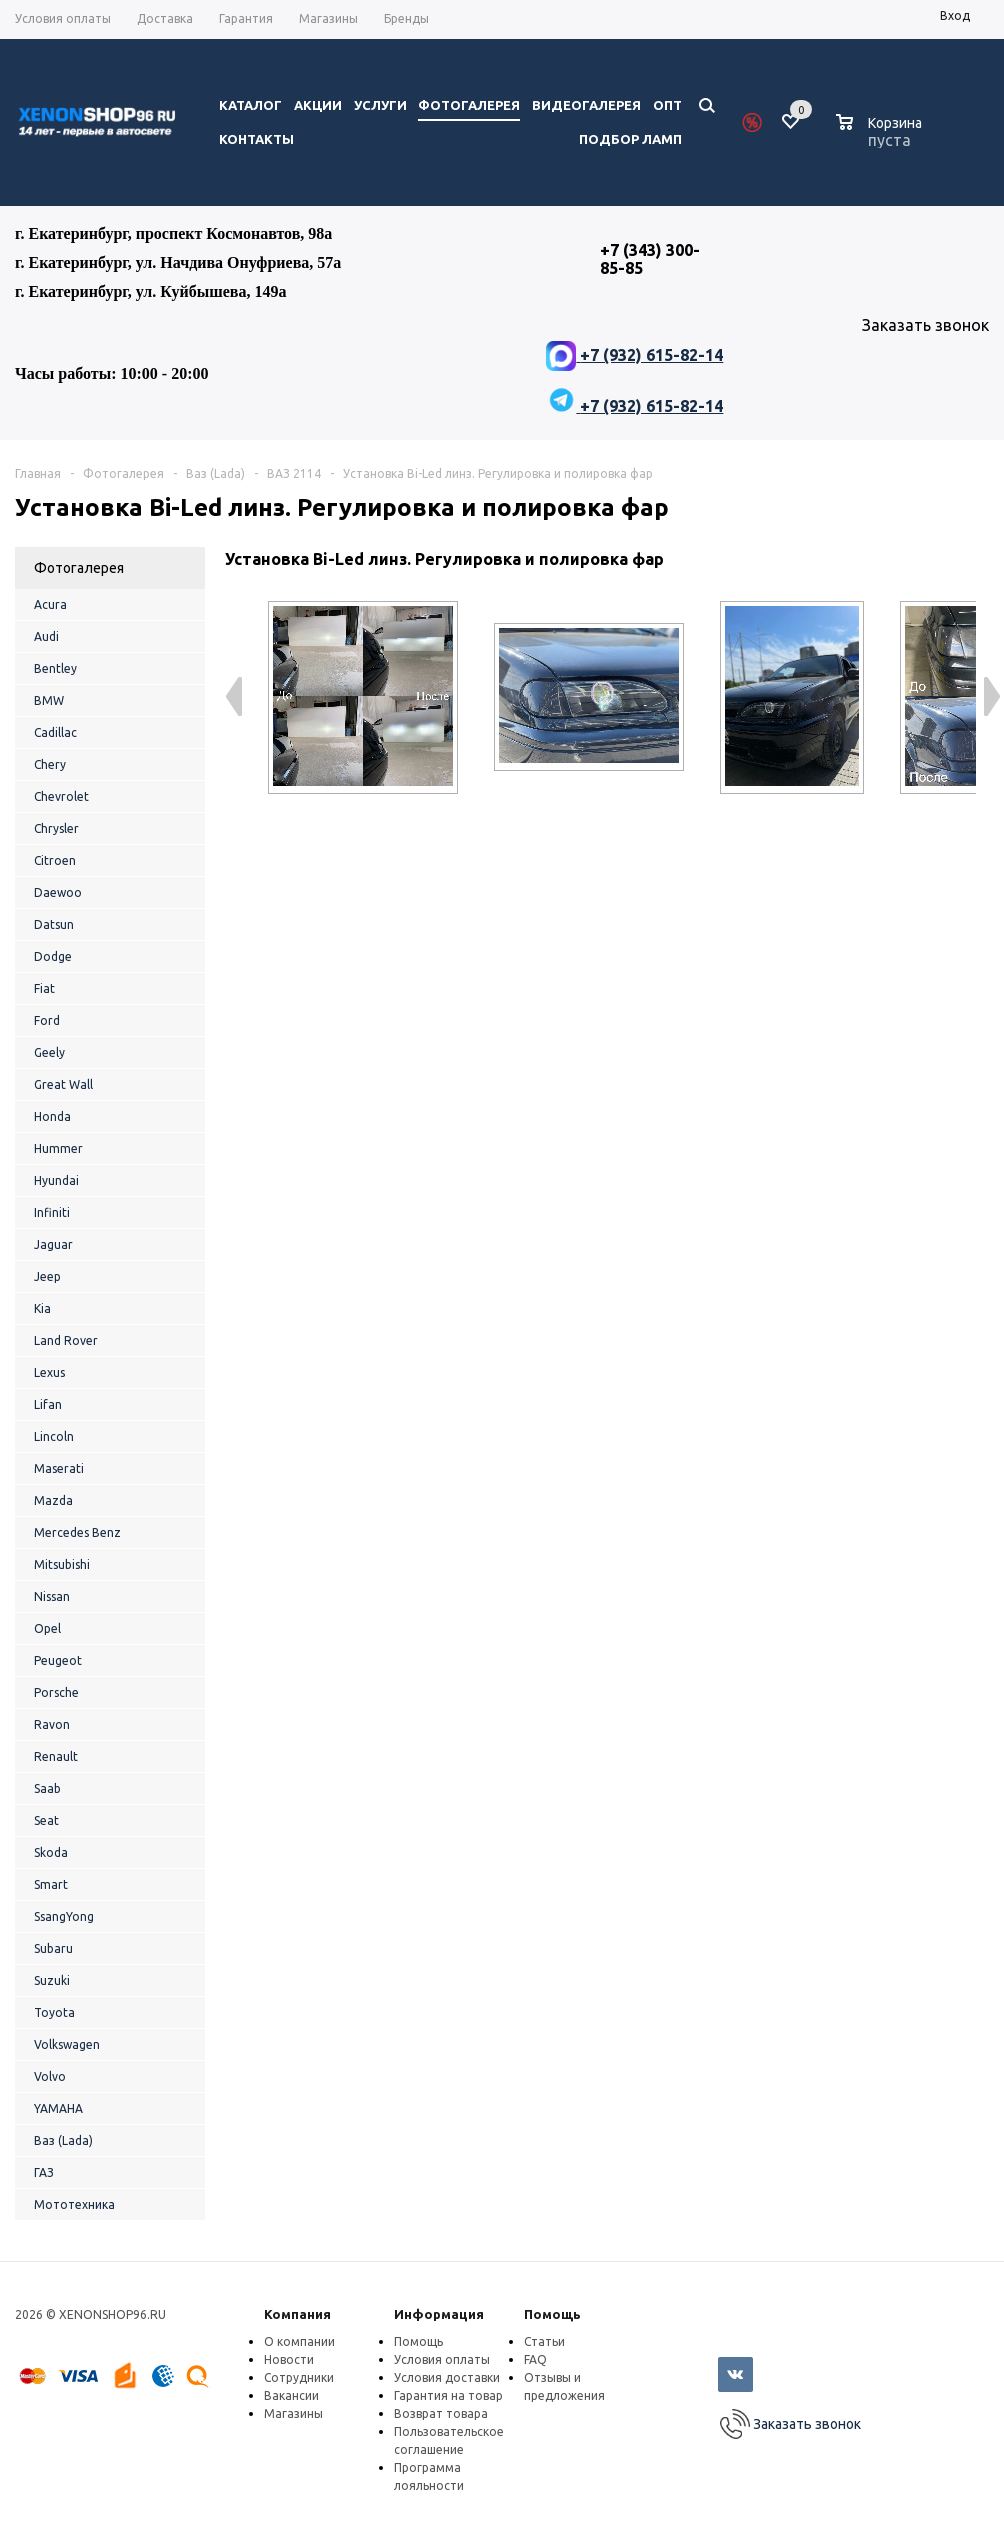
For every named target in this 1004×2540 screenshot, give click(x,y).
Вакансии (291, 2395)
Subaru (53, 1948)
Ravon (52, 1724)
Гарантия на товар (448, 2395)
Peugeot (58, 1660)
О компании (299, 2341)
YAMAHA (58, 2108)
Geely (49, 1052)
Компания (297, 2314)
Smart (51, 1884)
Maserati (59, 1468)
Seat (46, 1820)
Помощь (552, 2314)
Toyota (54, 2012)
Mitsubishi (62, 1564)
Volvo (50, 2076)
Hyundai (56, 1180)
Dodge (53, 956)
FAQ (535, 2359)
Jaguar (53, 1244)
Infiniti (52, 1212)
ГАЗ (44, 2172)
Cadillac (55, 732)
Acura (50, 604)
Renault (56, 1756)
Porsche (56, 1692)
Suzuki (52, 1980)
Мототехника (74, 2204)
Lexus (49, 1372)
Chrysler (56, 828)
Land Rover (66, 1340)
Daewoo (58, 892)
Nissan (52, 1596)
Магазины (293, 2413)
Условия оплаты (442, 2359)
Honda (52, 1116)
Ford (47, 1020)
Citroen (55, 860)
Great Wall (63, 1084)
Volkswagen (67, 2044)
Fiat (44, 988)
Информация (439, 2314)
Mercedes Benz (77, 1532)
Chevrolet (61, 796)
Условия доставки (447, 2377)
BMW (49, 700)
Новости (289, 2359)
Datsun (54, 924)
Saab (47, 1788)
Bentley (55, 668)
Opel (47, 1628)
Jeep (47, 1276)
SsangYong (64, 1916)
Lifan (48, 1404)
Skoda (51, 1852)
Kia (42, 1308)
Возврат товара (441, 2413)
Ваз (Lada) (63, 2140)
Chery (50, 764)
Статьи (544, 2341)
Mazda (53, 1500)
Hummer (58, 1148)
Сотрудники (299, 2377)
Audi (46, 636)
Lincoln (54, 1436)
